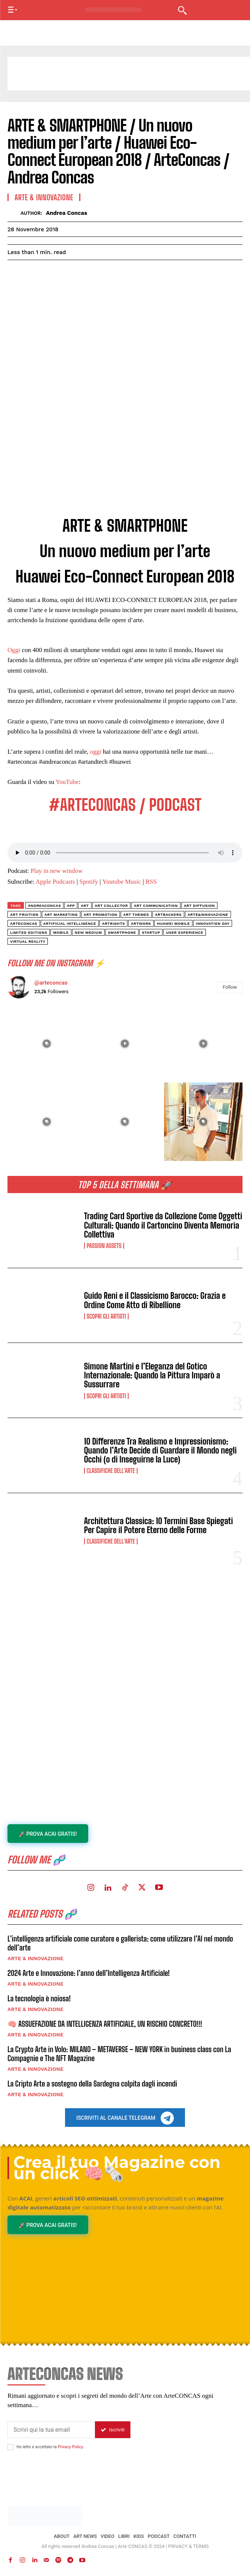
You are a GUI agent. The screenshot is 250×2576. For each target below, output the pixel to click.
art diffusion (199, 906)
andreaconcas (44, 906)
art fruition (24, 914)
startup (151, 932)
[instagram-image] (46, 1043)
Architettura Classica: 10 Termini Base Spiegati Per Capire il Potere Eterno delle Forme (158, 1525)
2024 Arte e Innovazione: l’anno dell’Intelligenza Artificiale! (88, 1972)
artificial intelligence (69, 923)
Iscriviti (113, 2430)
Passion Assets (104, 1246)
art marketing (61, 914)
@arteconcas (51, 982)
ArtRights (113, 923)
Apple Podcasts (55, 881)
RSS (151, 881)
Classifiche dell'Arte (111, 1471)
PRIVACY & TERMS (188, 2546)
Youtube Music (121, 881)
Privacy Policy (70, 2446)
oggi (95, 751)
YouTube (67, 781)
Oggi (13, 650)
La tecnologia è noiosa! (39, 1998)
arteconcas (23, 923)
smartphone (122, 932)
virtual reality (27, 941)
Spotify (88, 881)
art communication (156, 906)
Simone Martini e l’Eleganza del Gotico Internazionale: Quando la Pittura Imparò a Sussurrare (152, 1375)
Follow (230, 987)
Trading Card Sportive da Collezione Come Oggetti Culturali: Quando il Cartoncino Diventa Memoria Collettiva (163, 1225)
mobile (60, 932)
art (85, 906)
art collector (111, 906)
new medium (88, 932)
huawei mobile (173, 923)
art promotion (100, 914)
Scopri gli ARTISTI (106, 1316)
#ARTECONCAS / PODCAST (125, 805)
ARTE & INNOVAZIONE (35, 1958)
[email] (51, 2429)
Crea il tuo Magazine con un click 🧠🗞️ (116, 2168)
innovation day (212, 923)
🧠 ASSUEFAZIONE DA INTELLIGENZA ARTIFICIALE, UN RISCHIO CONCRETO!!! (104, 2023)
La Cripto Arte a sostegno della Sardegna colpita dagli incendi (92, 2083)
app (71, 906)
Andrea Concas (66, 213)
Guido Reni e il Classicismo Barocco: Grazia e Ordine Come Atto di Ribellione (155, 1300)
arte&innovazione (208, 914)
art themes (136, 914)
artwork (141, 923)
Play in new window (57, 870)
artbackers (168, 914)
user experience (184, 932)
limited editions (28, 932)
